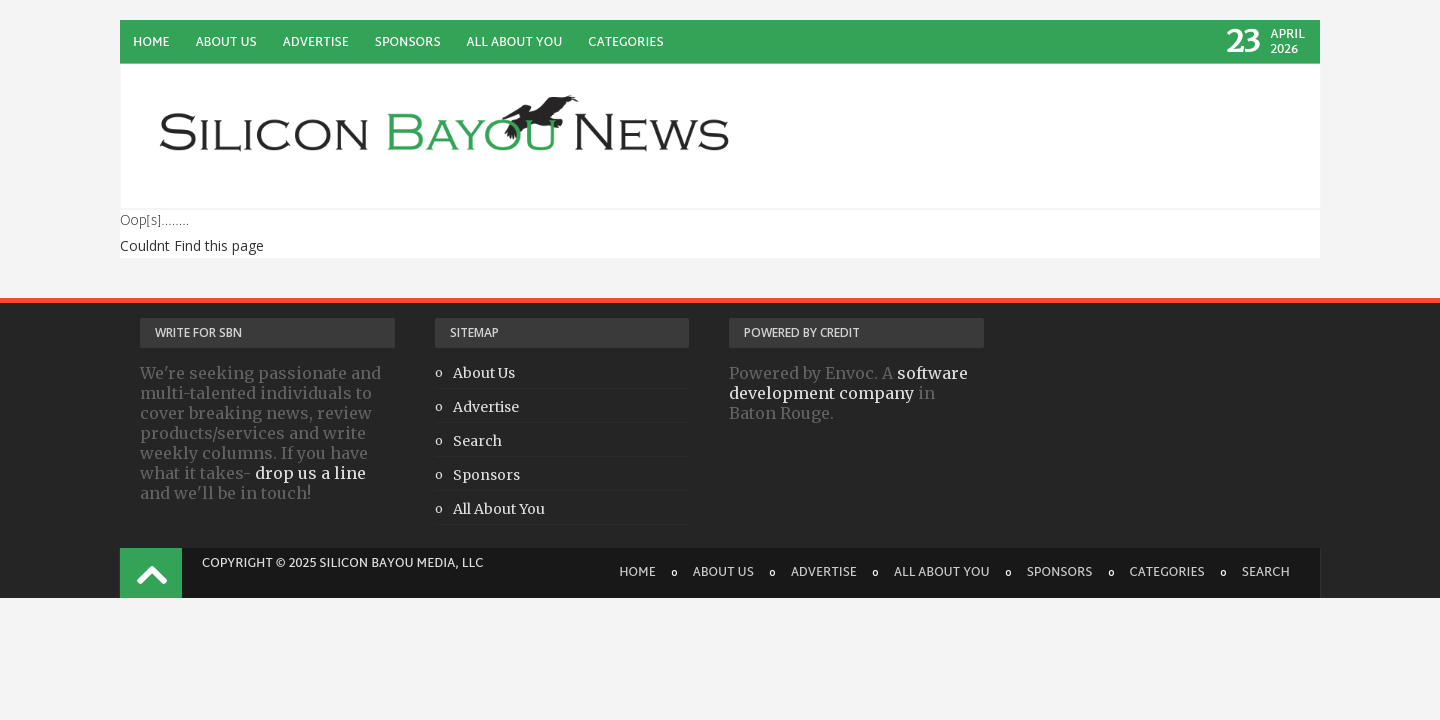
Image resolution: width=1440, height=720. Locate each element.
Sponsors (408, 43)
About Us (226, 43)
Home (151, 43)
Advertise (316, 43)
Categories (625, 43)
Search (477, 441)
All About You (515, 43)
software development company (848, 383)
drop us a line (310, 473)
